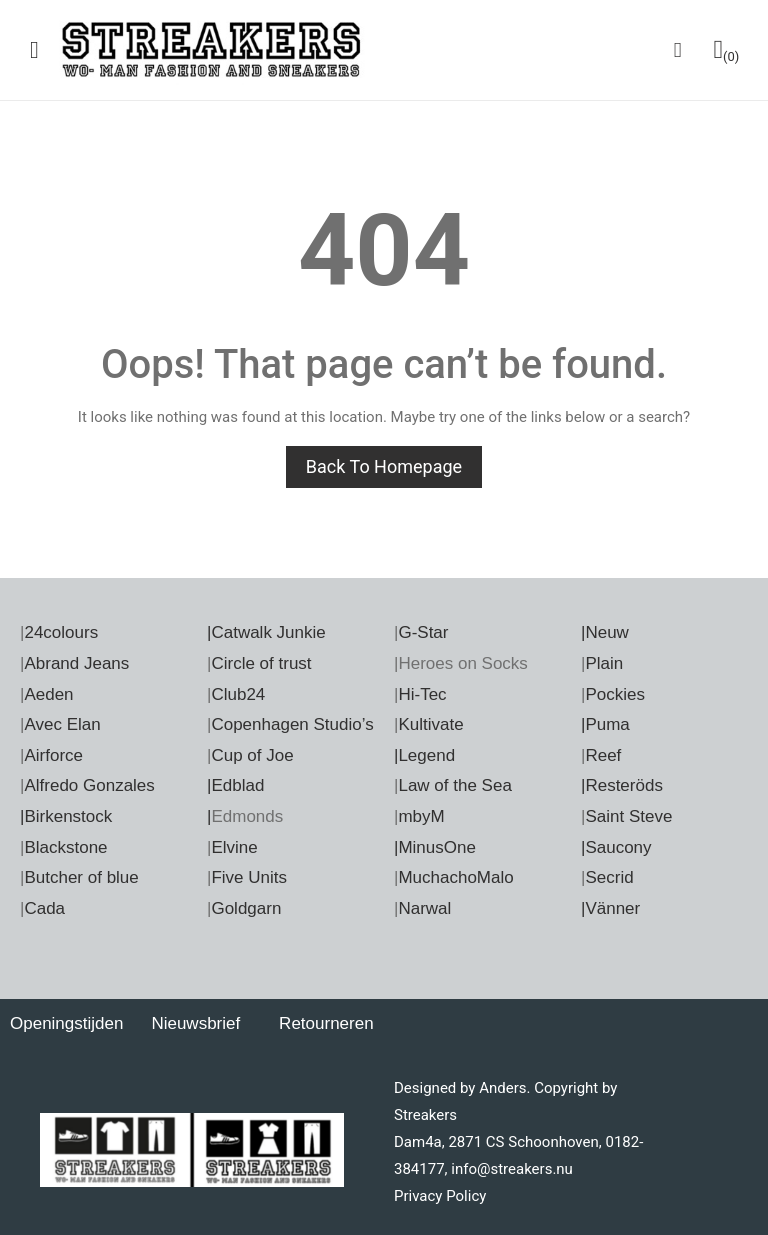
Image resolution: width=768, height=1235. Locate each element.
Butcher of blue (81, 877)
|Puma (605, 724)
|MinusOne (435, 847)
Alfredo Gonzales (89, 785)
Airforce (53, 755)
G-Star (423, 632)
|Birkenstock (66, 816)
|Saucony (616, 847)
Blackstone (65, 847)
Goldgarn (246, 908)
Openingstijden (66, 1023)
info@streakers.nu (510, 1169)
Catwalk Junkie (268, 632)
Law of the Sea (454, 785)
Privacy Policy (440, 1196)
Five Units (249, 877)
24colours (61, 632)
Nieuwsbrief (195, 1023)
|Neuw (605, 632)
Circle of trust (261, 663)
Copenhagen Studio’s (292, 724)
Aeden (48, 694)
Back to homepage (384, 466)
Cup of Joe (252, 755)
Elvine (234, 847)
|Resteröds (622, 785)
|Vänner (610, 908)
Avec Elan (62, 724)
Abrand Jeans (76, 663)
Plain (604, 663)
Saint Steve (628, 816)
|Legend (424, 755)
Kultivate (430, 724)
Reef (603, 755)
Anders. (504, 1088)
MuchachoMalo (455, 877)
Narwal (424, 908)
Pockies (615, 694)
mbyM (421, 816)
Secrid (609, 877)
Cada (44, 908)
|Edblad (235, 785)
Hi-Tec (422, 694)
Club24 (238, 694)
